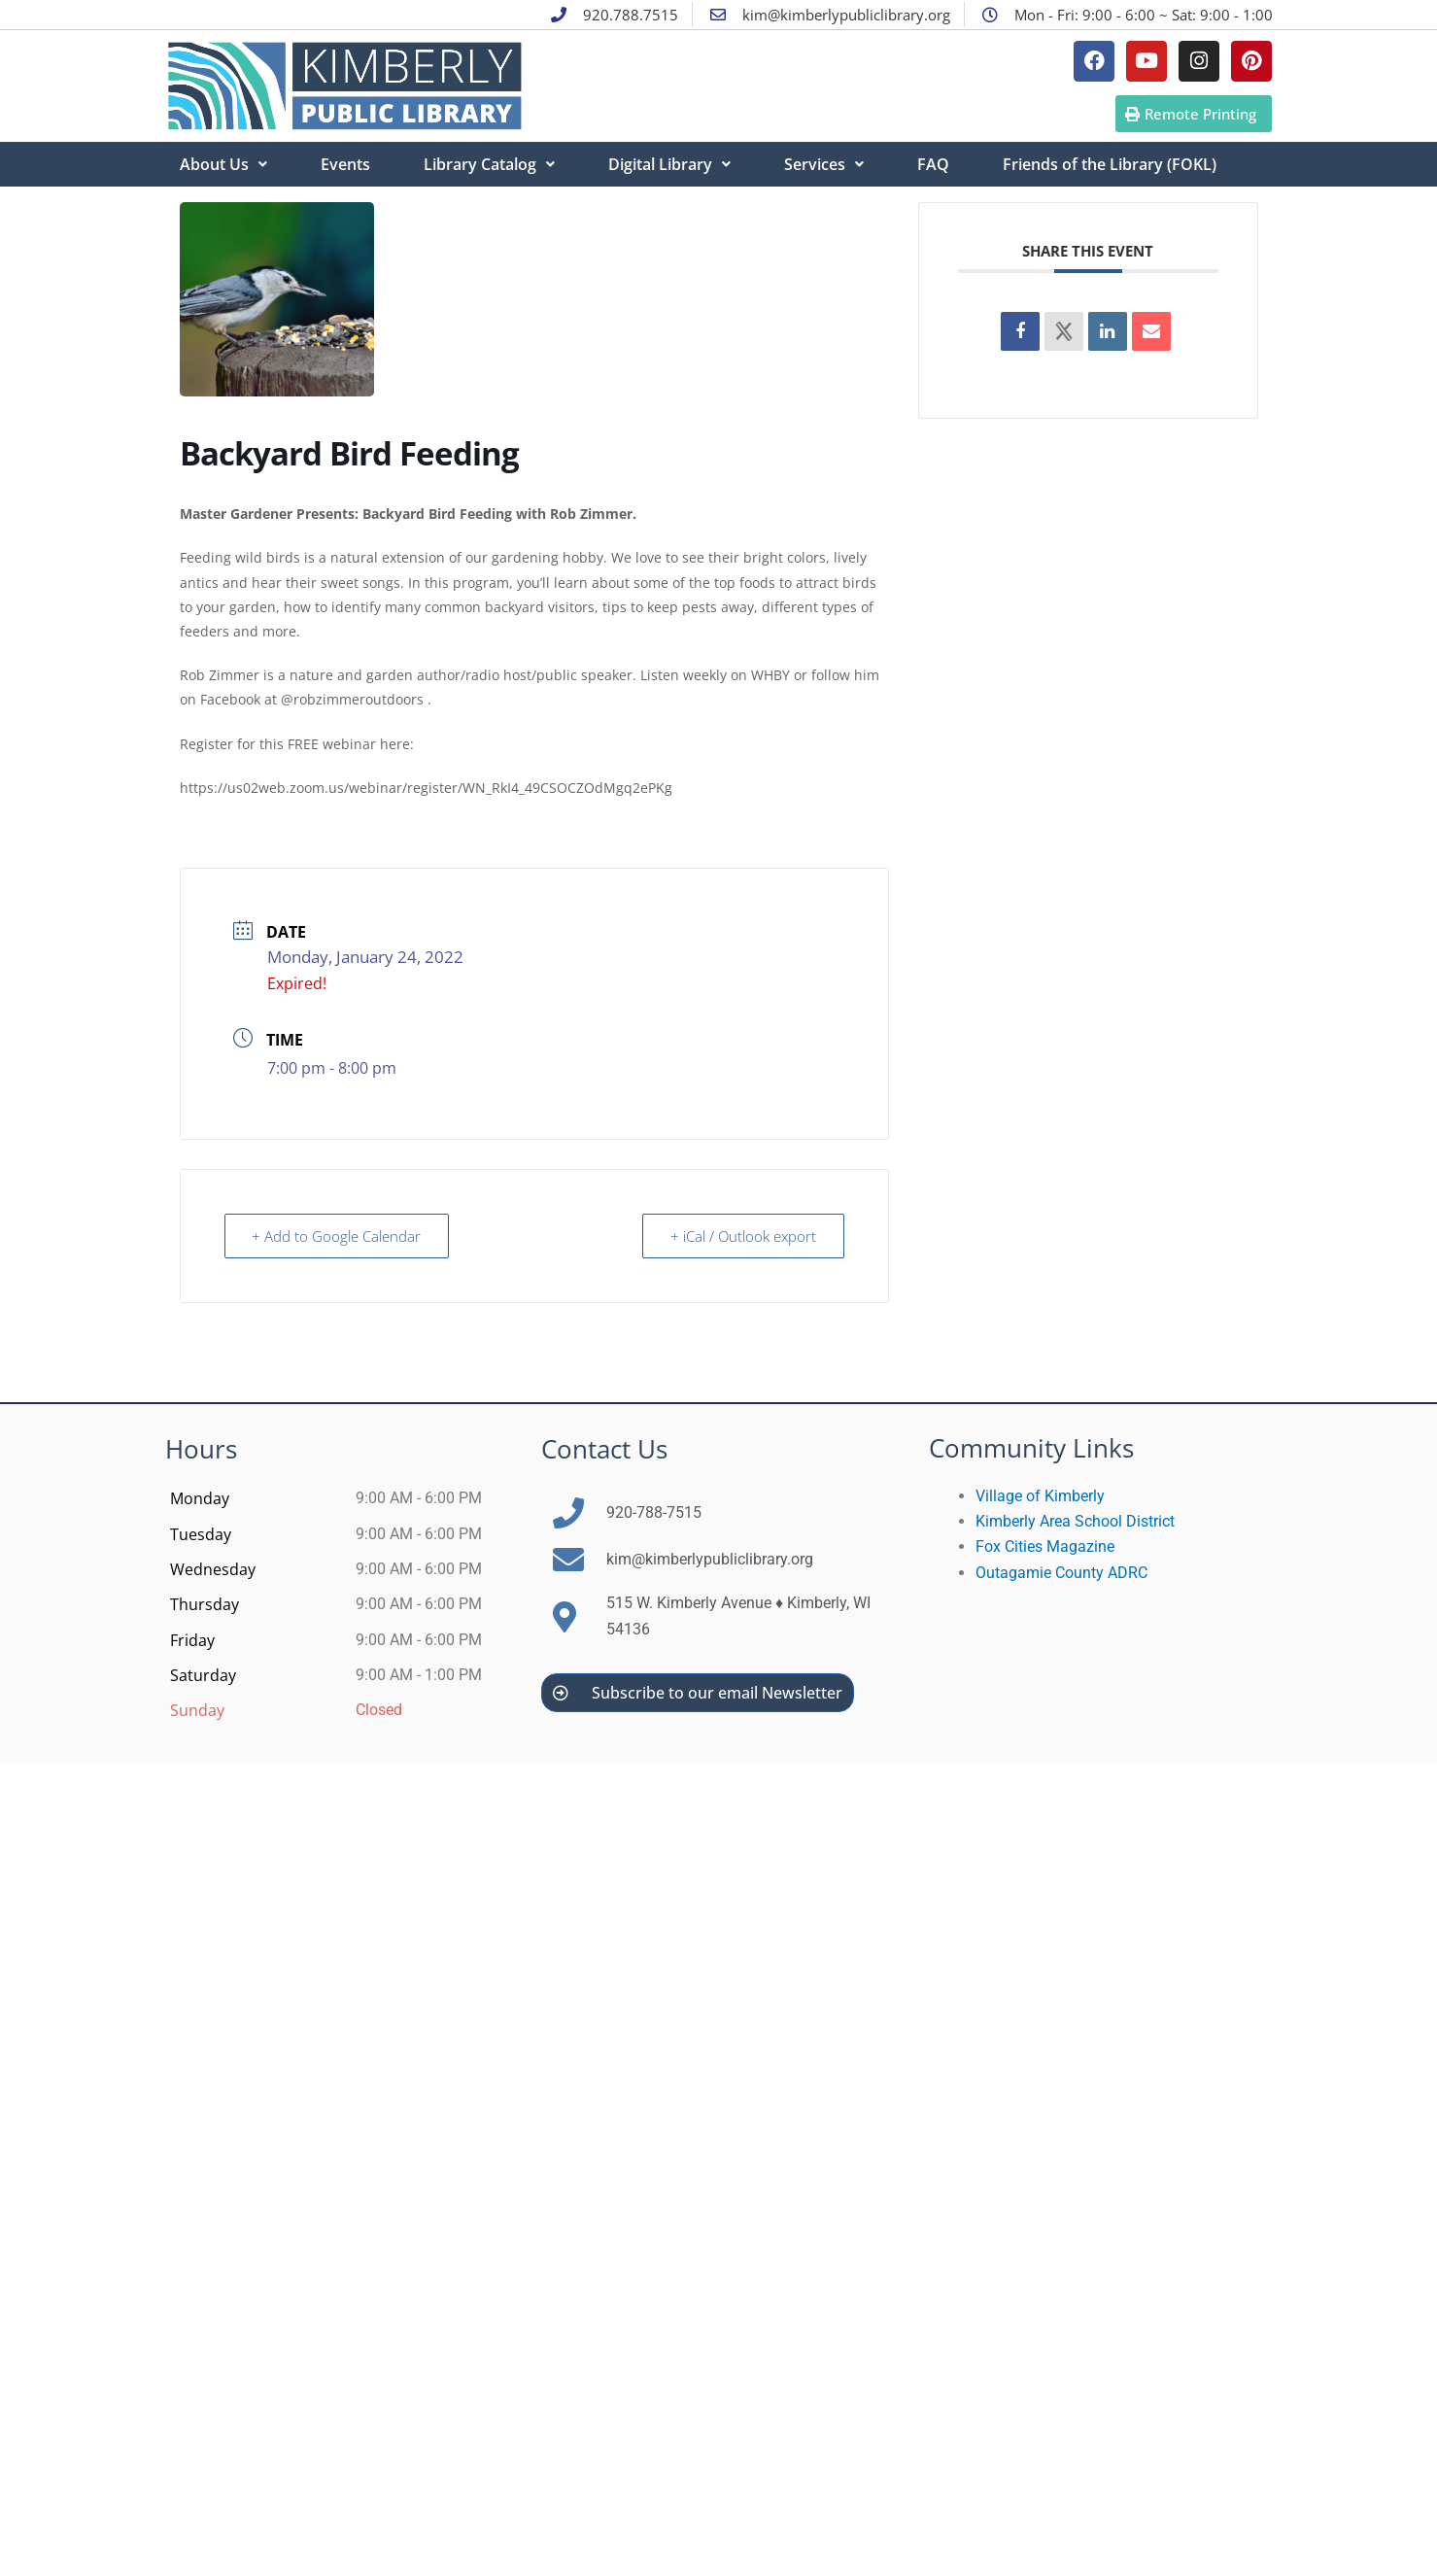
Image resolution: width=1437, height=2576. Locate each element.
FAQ (933, 164)
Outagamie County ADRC (1061, 1572)
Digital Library (669, 164)
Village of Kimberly (1040, 1496)
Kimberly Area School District (1075, 1521)
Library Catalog (489, 164)
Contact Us (604, 1448)
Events (345, 164)
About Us (223, 164)
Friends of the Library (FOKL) (1109, 164)
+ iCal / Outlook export (743, 1236)
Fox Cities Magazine (1044, 1546)
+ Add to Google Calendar (337, 1236)
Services (824, 164)
